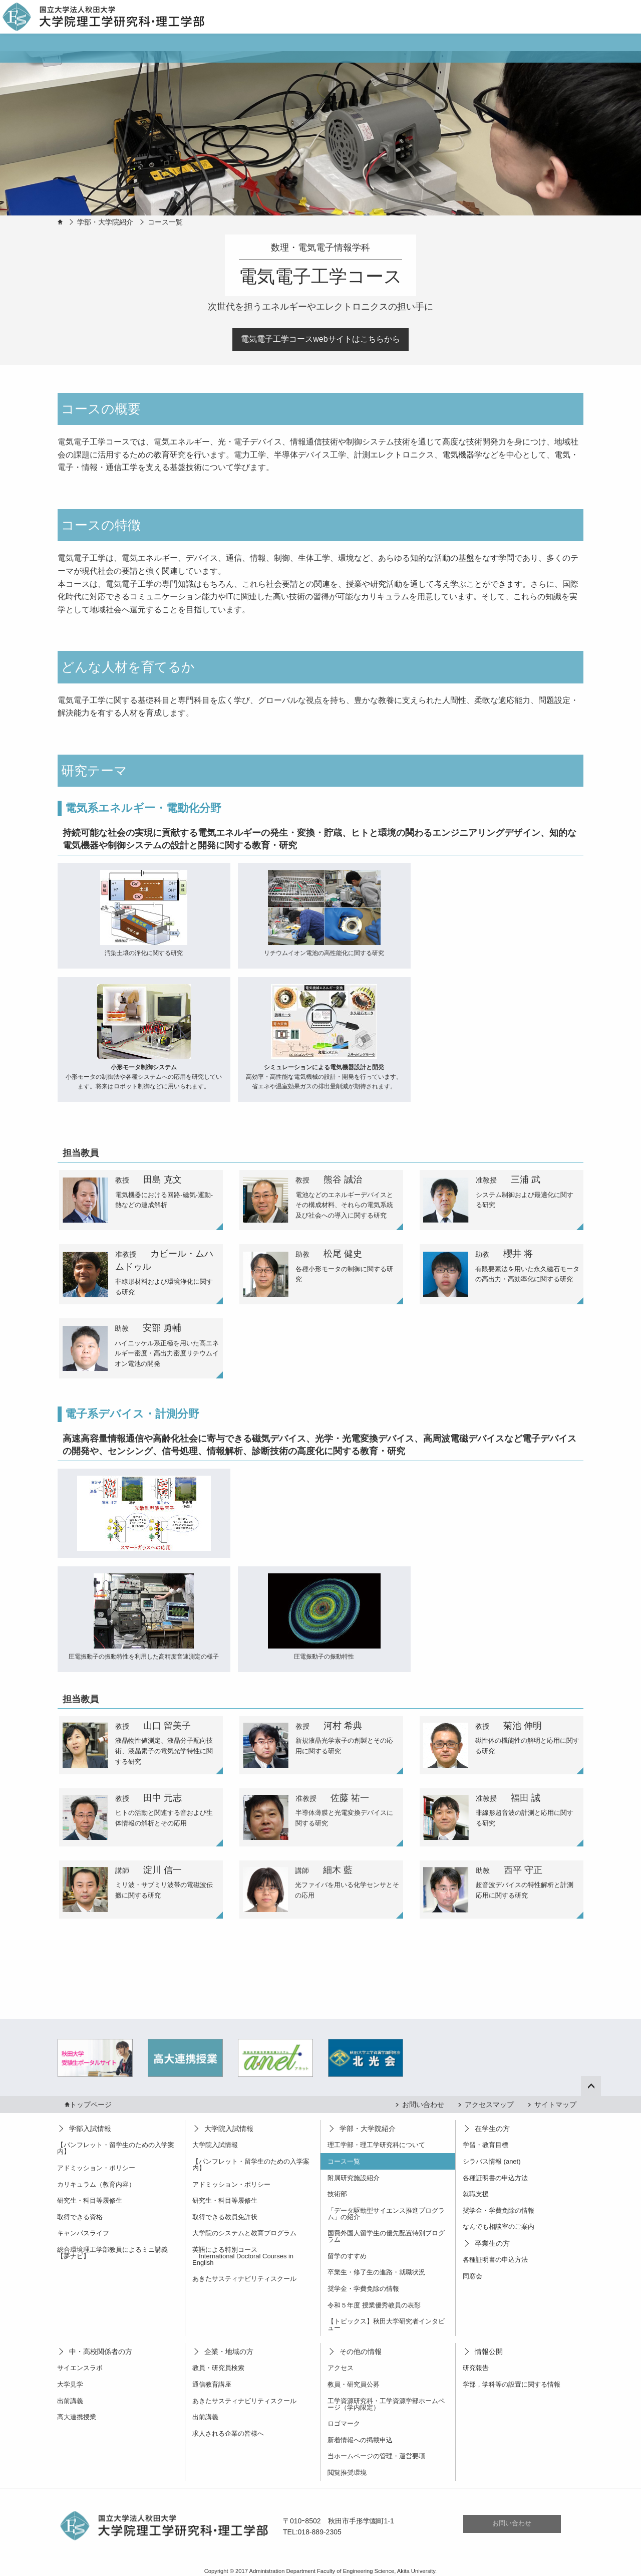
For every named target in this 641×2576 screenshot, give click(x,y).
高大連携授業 (76, 2417)
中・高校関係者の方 (100, 2352)
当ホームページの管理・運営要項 (376, 2456)
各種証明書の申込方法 (495, 2178)
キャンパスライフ (83, 2233)
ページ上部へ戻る (597, 2084)
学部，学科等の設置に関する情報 (511, 2384)
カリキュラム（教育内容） (96, 2184)
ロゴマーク (344, 2423)
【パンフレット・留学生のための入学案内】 (115, 2148)
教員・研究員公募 (354, 2384)
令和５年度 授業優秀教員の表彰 (374, 2305)
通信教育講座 (211, 2384)
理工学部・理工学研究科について (376, 2145)
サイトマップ (555, 2104)
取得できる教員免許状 (224, 2217)
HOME (60, 221)
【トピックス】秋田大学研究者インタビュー (386, 2324)
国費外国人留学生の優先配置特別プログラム (386, 2236)
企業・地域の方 (228, 2352)
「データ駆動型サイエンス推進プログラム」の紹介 (386, 2214)
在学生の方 (492, 2129)
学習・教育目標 (485, 2145)
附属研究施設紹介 (354, 2178)
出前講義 (70, 2401)
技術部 (337, 2194)
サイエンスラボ (80, 2368)
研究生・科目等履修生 (89, 2200)
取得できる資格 (80, 2217)
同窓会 (472, 2276)
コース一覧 (165, 222)
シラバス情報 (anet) (492, 2161)
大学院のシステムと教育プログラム (244, 2233)
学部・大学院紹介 (105, 222)
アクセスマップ (489, 2104)
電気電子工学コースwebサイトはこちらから (320, 339)
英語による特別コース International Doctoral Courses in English (242, 2256)
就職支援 (476, 2194)
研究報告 (476, 2368)
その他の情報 (361, 2352)
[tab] (141, 1200)
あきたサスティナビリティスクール (244, 2278)
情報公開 (489, 2352)
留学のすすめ (347, 2256)
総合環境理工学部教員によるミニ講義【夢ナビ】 (112, 2253)
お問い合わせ (423, 2104)
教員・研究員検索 (218, 2368)
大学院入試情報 (228, 2129)
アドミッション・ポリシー (96, 2168)
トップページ (91, 2104)
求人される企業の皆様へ (228, 2433)
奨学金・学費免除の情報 (363, 2288)
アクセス (341, 2368)
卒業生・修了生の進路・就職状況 (376, 2272)
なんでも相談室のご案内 (498, 2226)
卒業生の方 (492, 2243)
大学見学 (70, 2384)
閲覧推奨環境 (347, 2472)
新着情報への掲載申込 (360, 2440)
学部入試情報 (90, 2129)
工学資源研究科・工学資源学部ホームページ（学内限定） (386, 2404)
